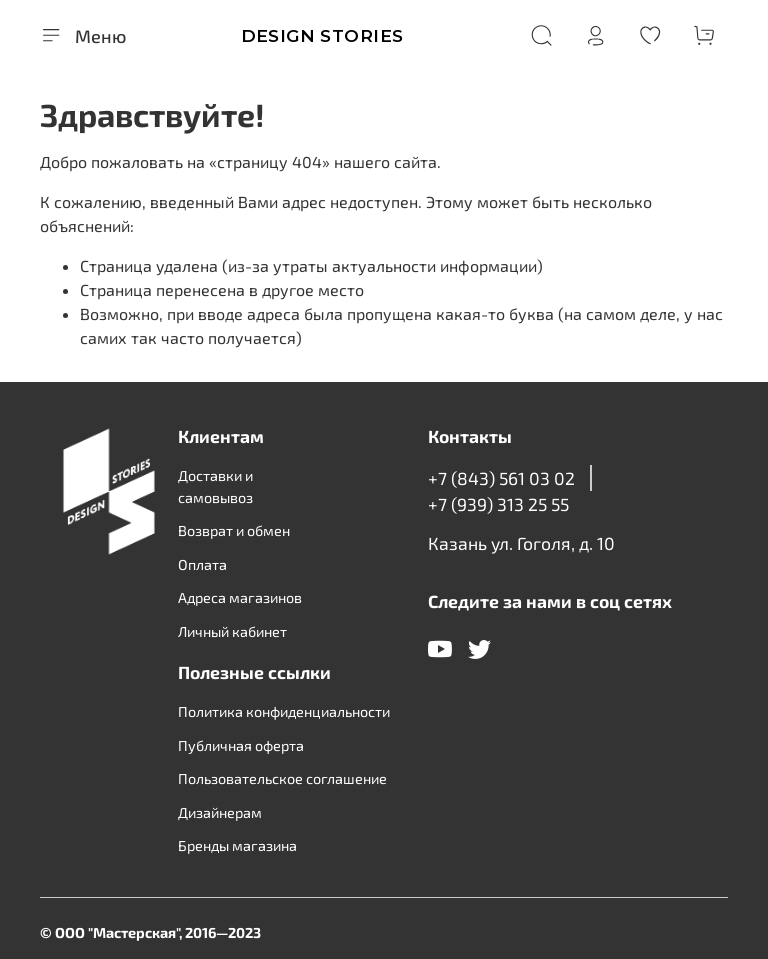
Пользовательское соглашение (282, 778)
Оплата (202, 564)
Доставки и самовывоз (215, 486)
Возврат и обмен (234, 530)
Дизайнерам (220, 812)
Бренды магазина (237, 845)
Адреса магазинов (240, 597)
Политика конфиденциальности (284, 711)
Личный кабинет (232, 631)
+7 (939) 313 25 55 (498, 504)
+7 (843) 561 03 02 (501, 478)
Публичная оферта (241, 745)
